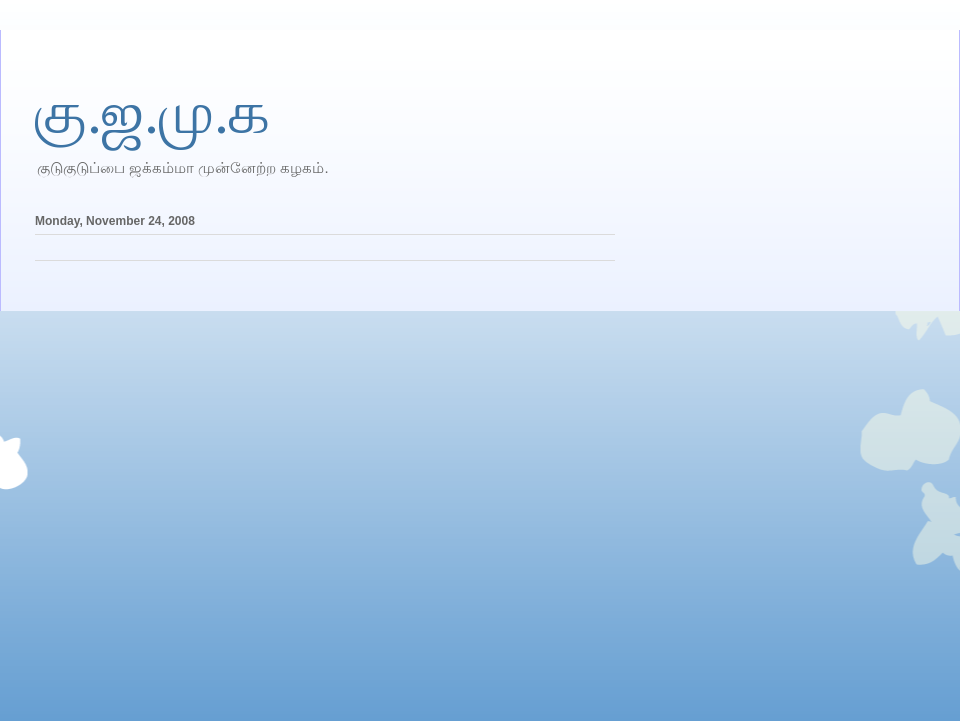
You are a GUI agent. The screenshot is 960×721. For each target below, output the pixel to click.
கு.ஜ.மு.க (152, 113)
